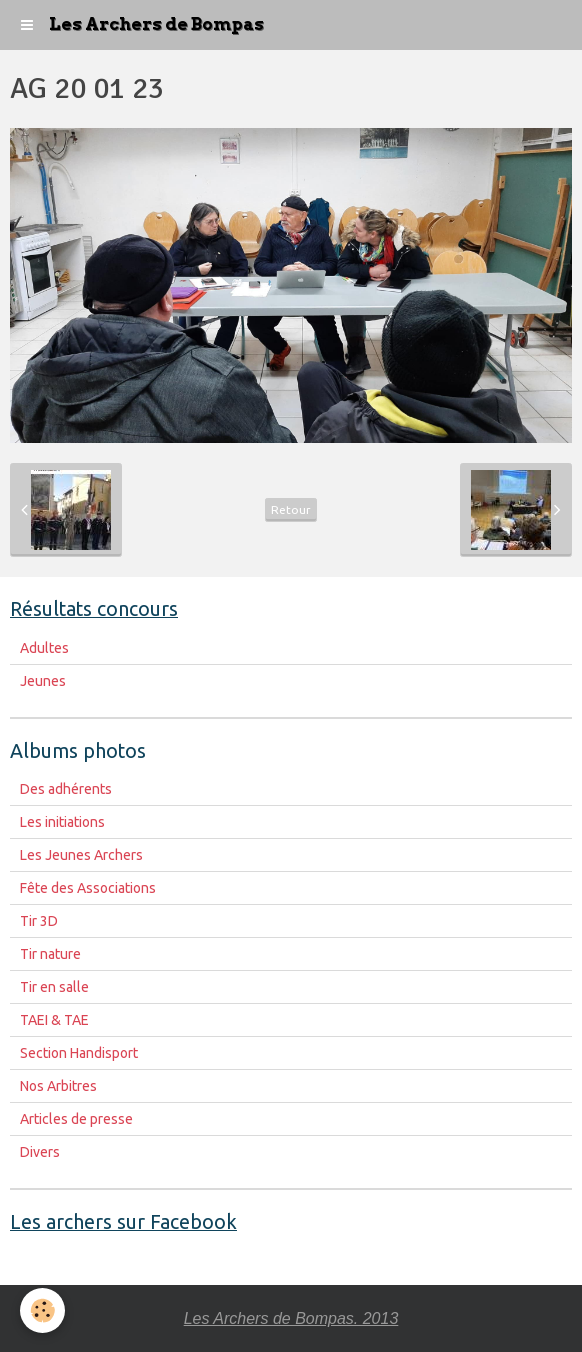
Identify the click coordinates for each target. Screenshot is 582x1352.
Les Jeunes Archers (81, 855)
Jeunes (43, 681)
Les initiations (62, 822)
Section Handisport (79, 1053)
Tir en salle (54, 987)
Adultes (44, 648)
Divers (40, 1152)
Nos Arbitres (58, 1086)
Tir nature (50, 954)
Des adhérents (66, 789)
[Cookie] (42, 1310)
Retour (291, 509)
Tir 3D (39, 921)
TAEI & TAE (54, 1020)
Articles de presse (76, 1119)
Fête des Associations (88, 888)
